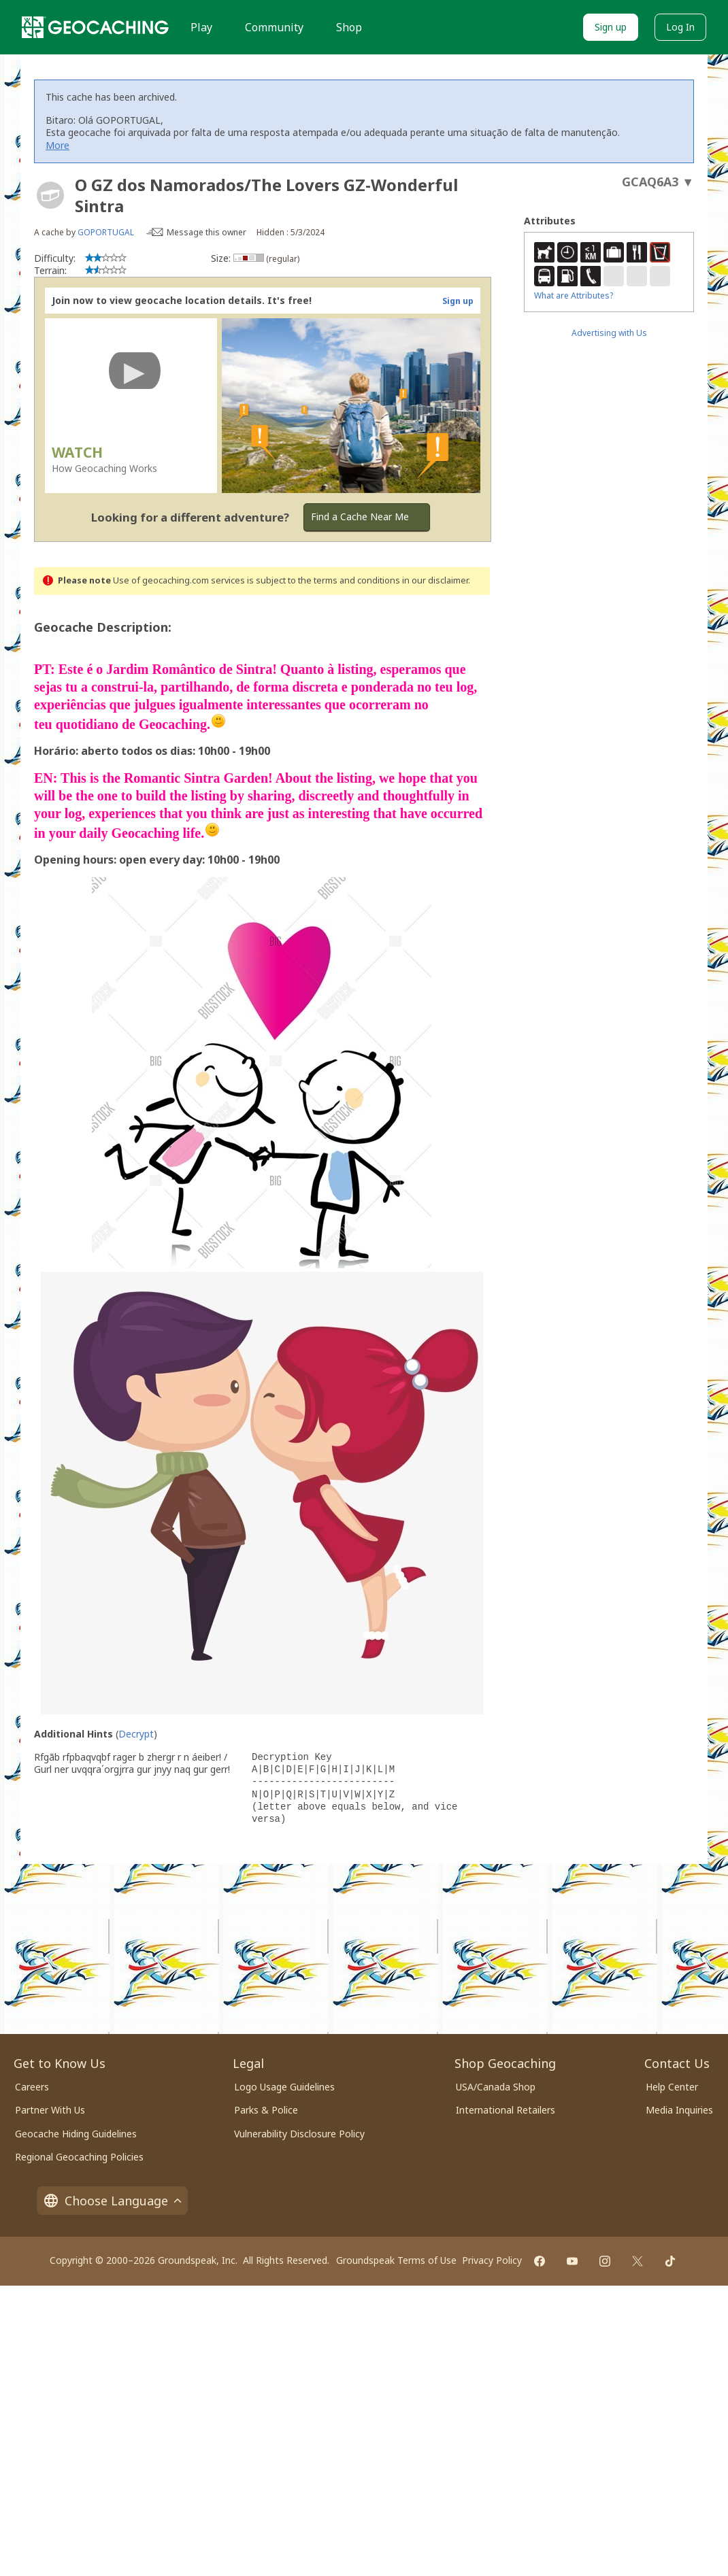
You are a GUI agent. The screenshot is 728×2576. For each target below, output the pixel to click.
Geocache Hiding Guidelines (76, 2133)
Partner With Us (50, 2109)
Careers (32, 2086)
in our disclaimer (435, 580)
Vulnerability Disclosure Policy (299, 2133)
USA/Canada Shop (495, 2086)
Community (274, 27)
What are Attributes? (573, 295)
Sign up (611, 26)
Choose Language (112, 2200)
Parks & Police (266, 2109)
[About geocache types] (50, 195)
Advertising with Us (609, 333)
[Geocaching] (95, 27)
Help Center (672, 2086)
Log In (680, 26)
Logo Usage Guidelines (284, 2086)
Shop (349, 27)
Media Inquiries (679, 2109)
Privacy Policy (492, 2260)
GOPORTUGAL (106, 232)
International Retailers (505, 2109)
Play (201, 27)
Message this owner (206, 232)
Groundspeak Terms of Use (396, 2260)
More (57, 145)
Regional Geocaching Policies (79, 2156)
